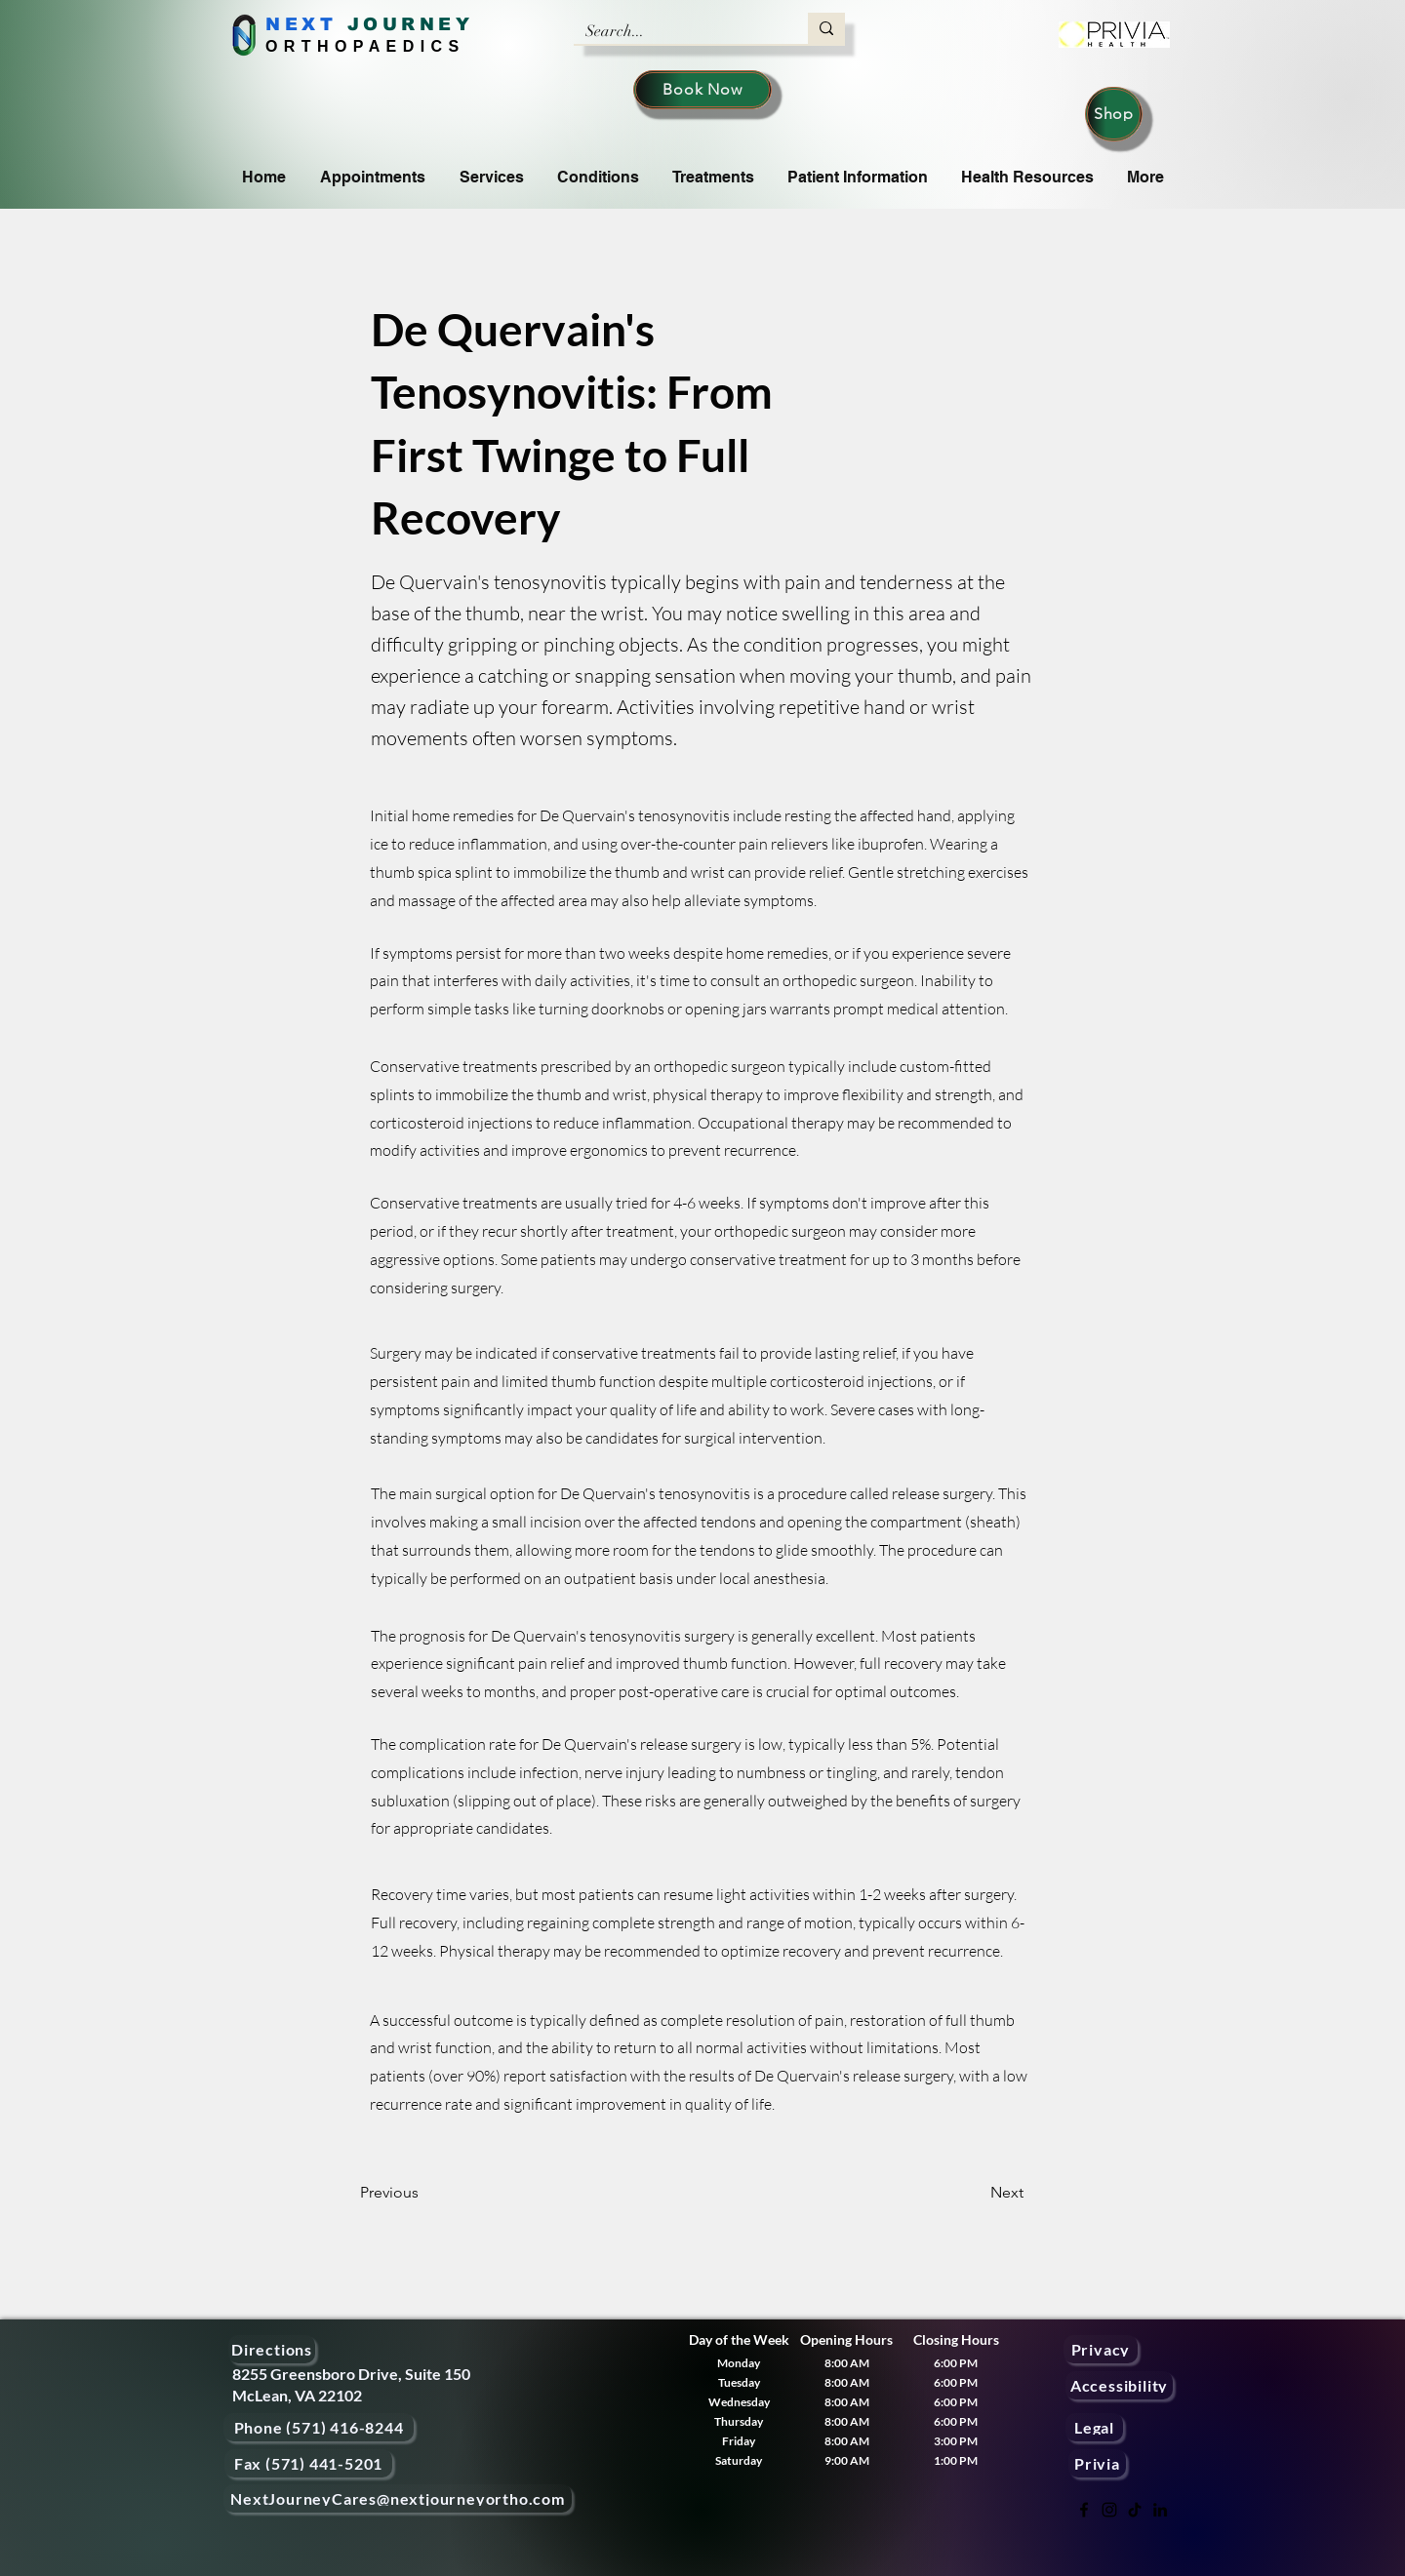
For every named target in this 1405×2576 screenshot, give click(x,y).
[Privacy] (1101, 2349)
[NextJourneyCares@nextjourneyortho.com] (397, 2498)
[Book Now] (702, 89)
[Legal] (1094, 2427)
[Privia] (1097, 2463)
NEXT (301, 24)
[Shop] (1114, 114)
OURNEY (418, 24)
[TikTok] (1134, 2509)
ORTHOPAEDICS (365, 46)
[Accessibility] (1119, 2385)
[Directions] (271, 2349)
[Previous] (424, 2192)
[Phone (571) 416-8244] (318, 2427)
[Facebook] (1084, 2509)
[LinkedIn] (1160, 2509)
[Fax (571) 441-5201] (308, 2463)
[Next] (975, 2192)
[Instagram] (1109, 2509)
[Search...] (676, 31)
